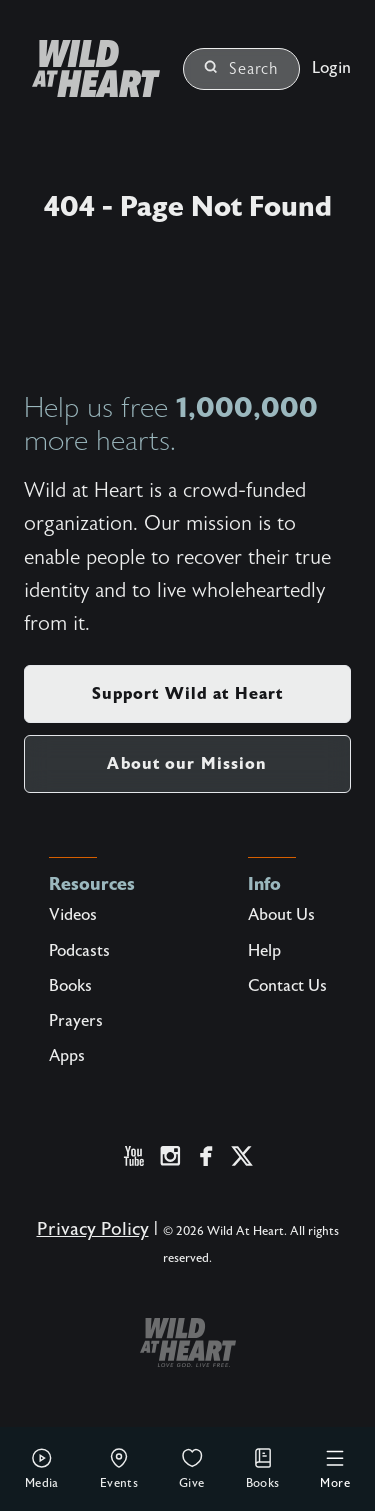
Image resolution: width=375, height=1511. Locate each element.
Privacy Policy (93, 1229)
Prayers (76, 1021)
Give (192, 1468)
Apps (67, 1056)
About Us (281, 915)
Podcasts (79, 951)
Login (331, 68)
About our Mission (187, 763)
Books (263, 1468)
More (335, 1468)
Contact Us (287, 986)
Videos (73, 915)
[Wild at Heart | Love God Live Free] (88, 68)
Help (264, 951)
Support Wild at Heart (188, 693)
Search (241, 69)
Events (119, 1468)
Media (42, 1468)
